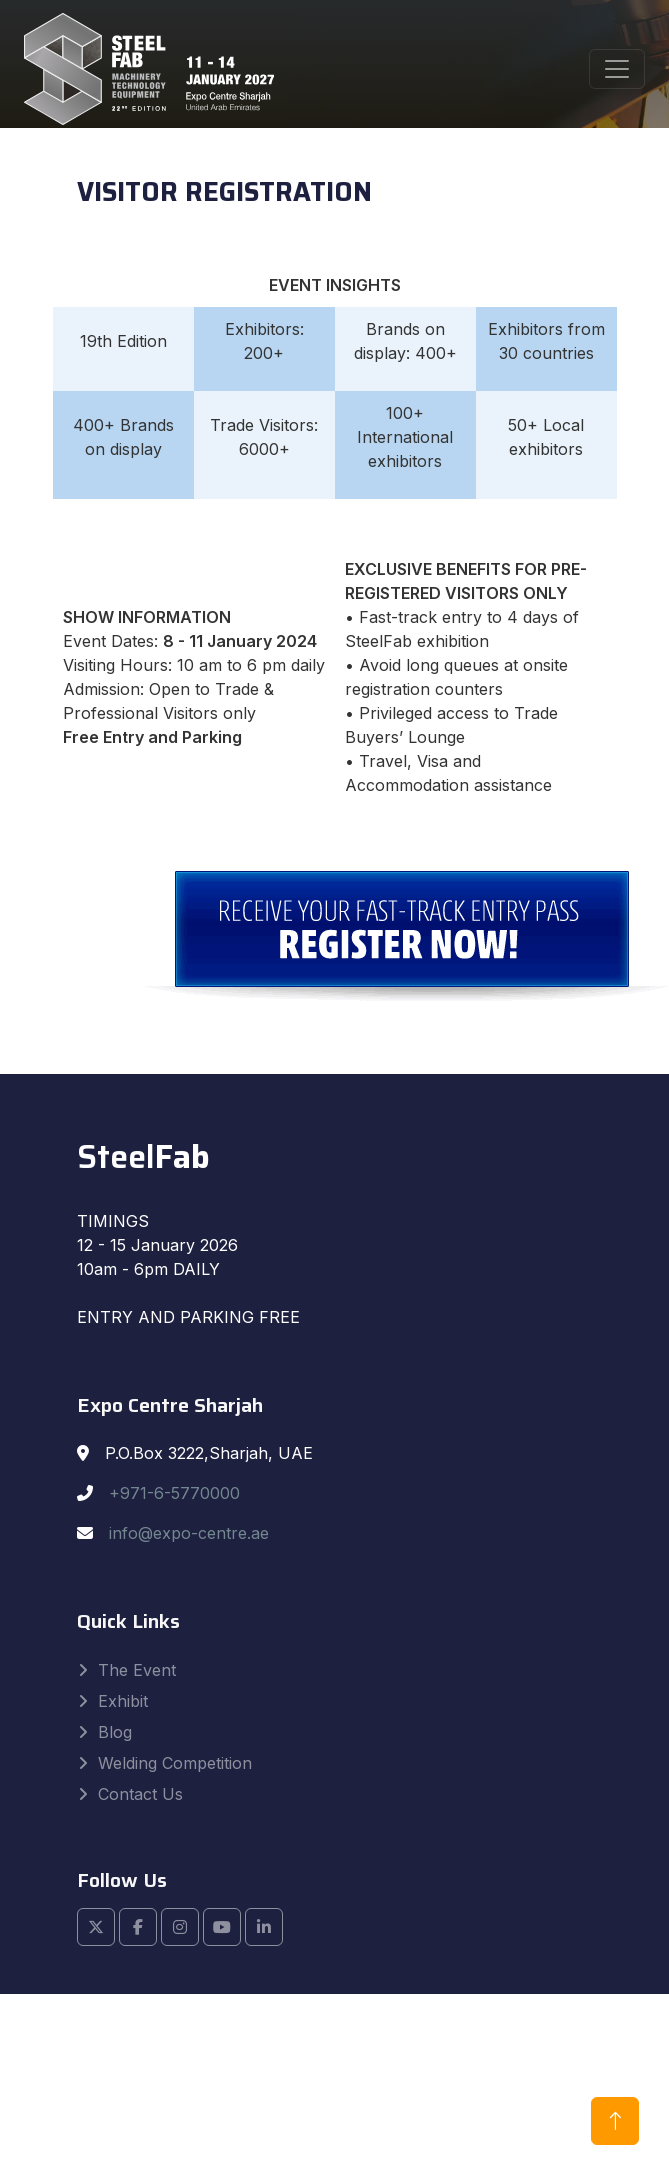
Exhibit (123, 1701)
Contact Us (140, 1794)
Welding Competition (175, 1763)
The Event (137, 1670)
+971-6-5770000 (174, 1493)
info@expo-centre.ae (189, 1533)
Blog (115, 1732)
